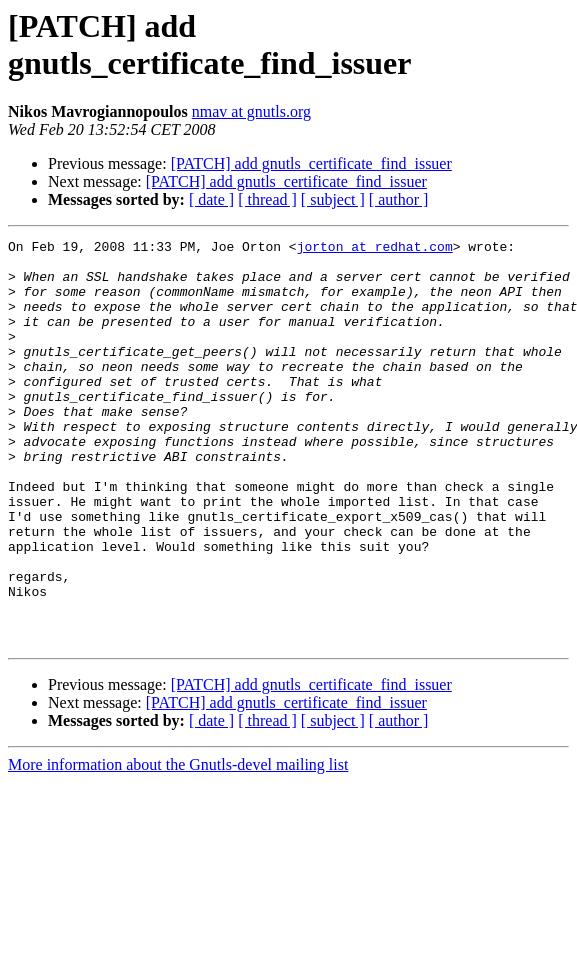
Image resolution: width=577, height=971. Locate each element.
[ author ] (399, 199)
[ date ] (211, 199)
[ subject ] (333, 199)
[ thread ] (267, 199)
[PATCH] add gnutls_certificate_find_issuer (311, 163)
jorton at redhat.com (375, 249)
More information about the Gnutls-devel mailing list (178, 845)
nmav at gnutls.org (251, 111)
